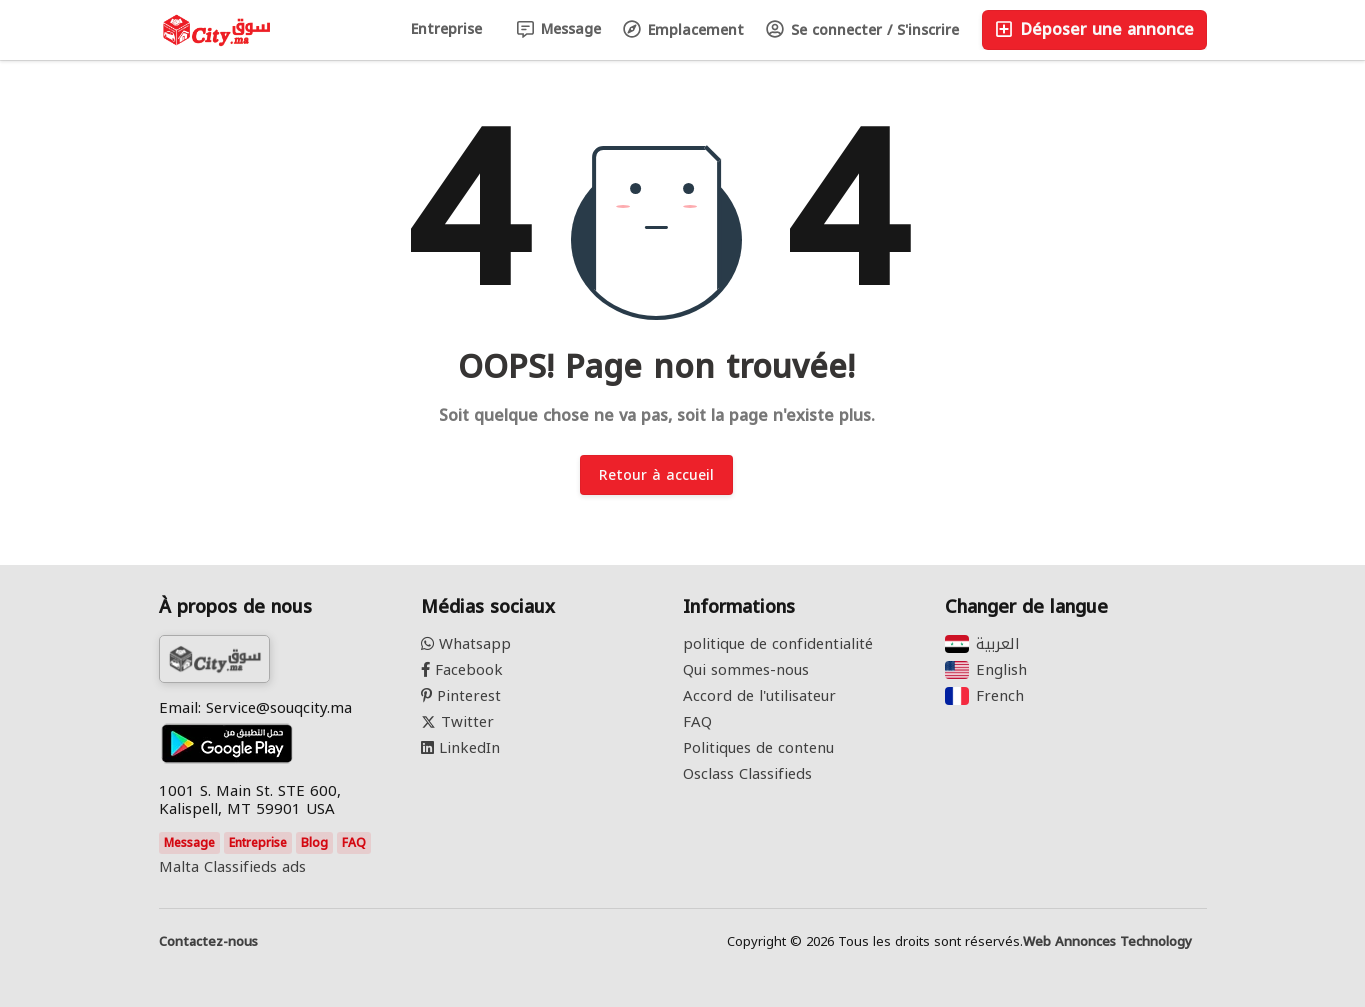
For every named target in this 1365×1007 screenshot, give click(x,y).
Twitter (457, 722)
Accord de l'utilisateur (759, 696)
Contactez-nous (208, 942)
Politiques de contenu (758, 748)
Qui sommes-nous (746, 670)
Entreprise (446, 29)
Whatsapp (466, 644)
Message (559, 29)
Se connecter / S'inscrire (862, 30)
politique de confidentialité (778, 644)
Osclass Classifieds (747, 774)
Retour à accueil (656, 475)
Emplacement (683, 30)
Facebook (462, 670)
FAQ (354, 843)
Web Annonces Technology (1107, 942)
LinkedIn (460, 748)
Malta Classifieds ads (232, 867)
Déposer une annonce (1094, 29)
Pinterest (461, 696)
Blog (314, 843)
